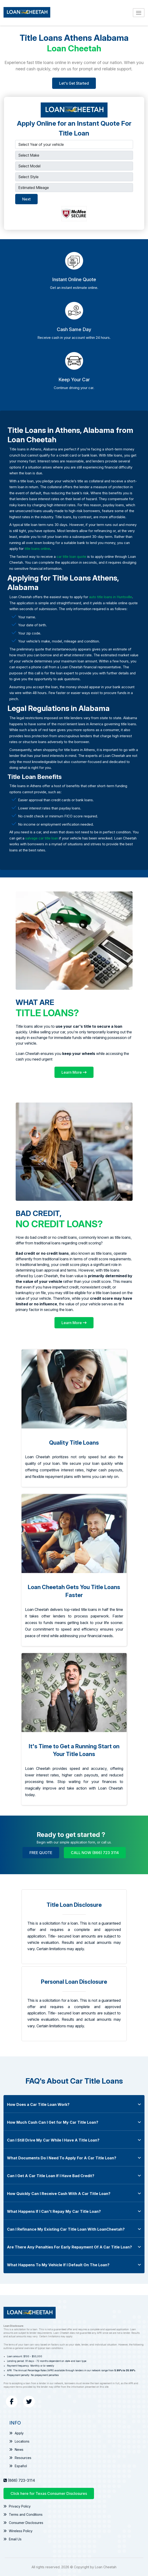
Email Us (12, 2539)
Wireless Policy (17, 2531)
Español (18, 2466)
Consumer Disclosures (23, 2523)
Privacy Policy (17, 2506)
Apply (16, 2433)
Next (26, 199)
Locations (19, 2441)
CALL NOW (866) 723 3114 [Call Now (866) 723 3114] (95, 1852)
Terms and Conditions (23, 2514)
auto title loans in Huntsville (110, 597)
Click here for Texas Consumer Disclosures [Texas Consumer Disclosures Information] (49, 2493)
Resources (20, 2458)
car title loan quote (71, 556)
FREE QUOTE (40, 1852)
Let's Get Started (74, 83)
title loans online (37, 548)
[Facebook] (12, 2401)
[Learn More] (74, 1072)
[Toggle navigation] (138, 12)
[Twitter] (29, 2401)
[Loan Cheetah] (27, 13)
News (16, 2449)
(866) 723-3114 (21, 2480)
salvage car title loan (41, 838)
